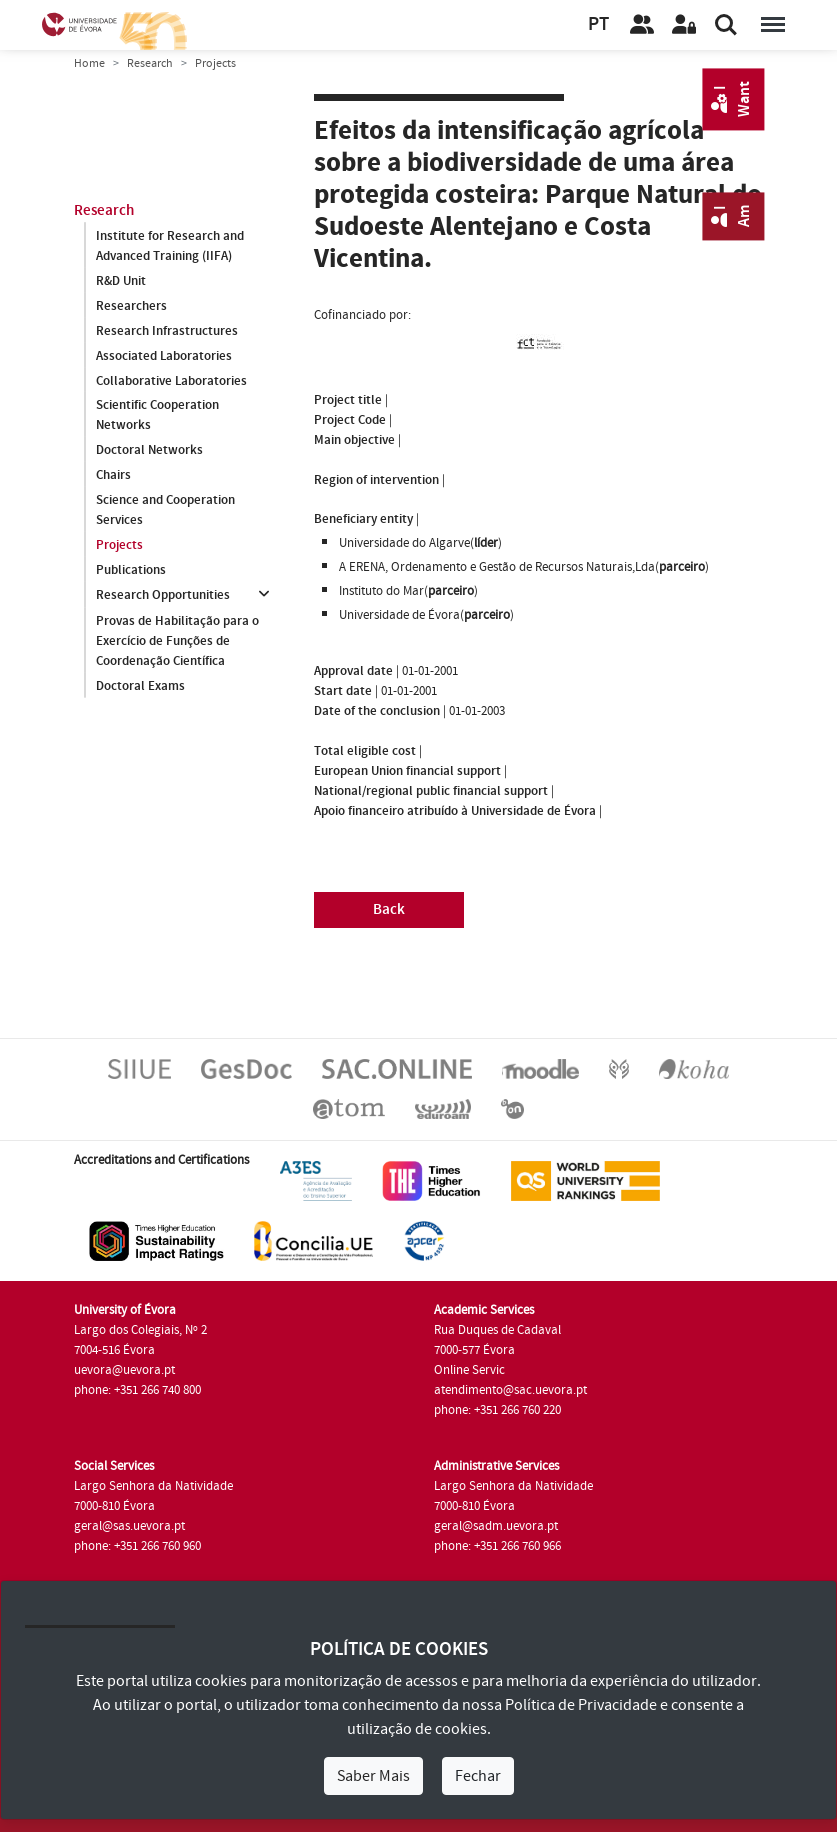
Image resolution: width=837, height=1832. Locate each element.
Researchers (131, 306)
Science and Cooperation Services (165, 511)
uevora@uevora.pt (124, 1370)
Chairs (113, 476)
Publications (131, 571)
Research (150, 63)
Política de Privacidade (581, 1705)
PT (598, 24)
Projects (119, 546)
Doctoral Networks (149, 451)
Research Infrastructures (167, 331)
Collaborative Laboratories (171, 381)
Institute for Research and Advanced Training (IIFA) (170, 246)
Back (389, 909)
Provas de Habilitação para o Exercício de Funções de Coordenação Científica (177, 641)
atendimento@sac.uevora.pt (510, 1390)
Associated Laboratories (164, 356)
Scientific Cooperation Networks (157, 416)
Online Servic (469, 1370)
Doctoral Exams (140, 686)
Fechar (478, 1776)
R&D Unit (121, 281)
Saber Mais (373, 1776)
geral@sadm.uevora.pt (496, 1526)
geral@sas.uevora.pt (129, 1526)
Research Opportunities (163, 596)
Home (89, 63)
